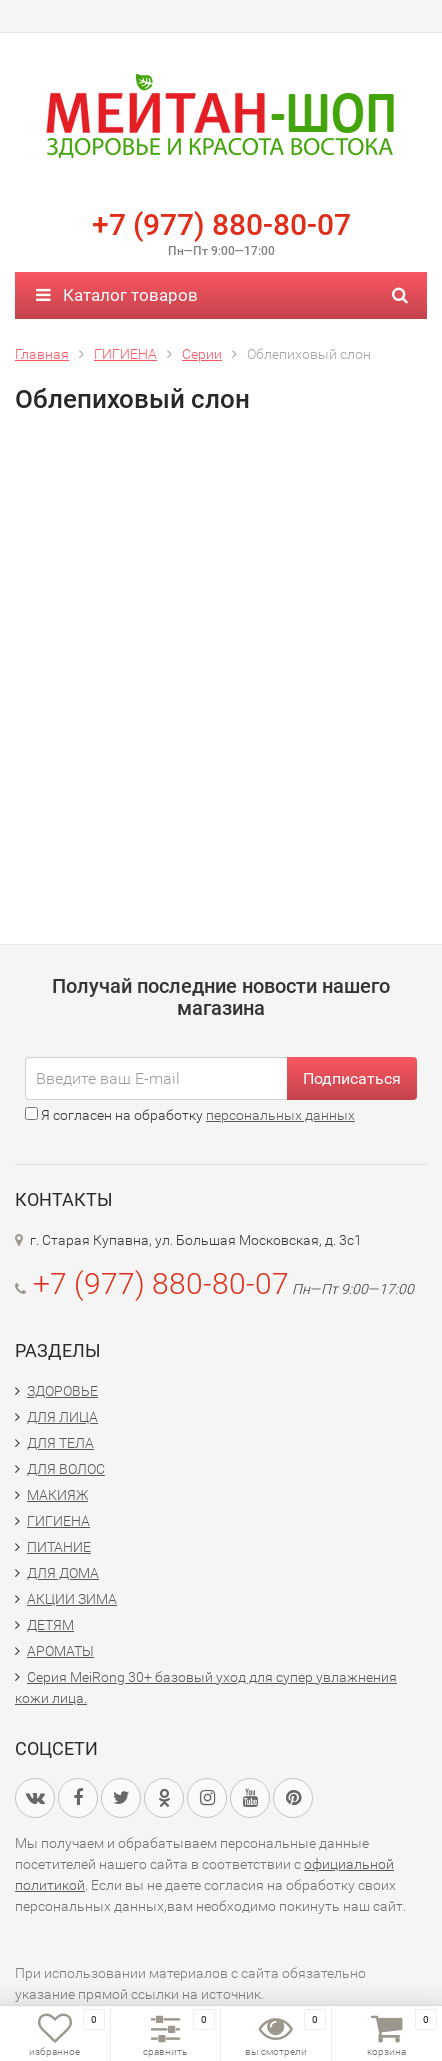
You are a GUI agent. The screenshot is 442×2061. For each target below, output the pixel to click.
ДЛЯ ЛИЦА (62, 1417)
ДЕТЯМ (50, 1625)
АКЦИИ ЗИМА (72, 1599)
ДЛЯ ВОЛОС (66, 1469)
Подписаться (352, 1078)
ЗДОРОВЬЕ (62, 1391)
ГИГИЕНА (58, 1521)
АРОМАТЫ (60, 1651)
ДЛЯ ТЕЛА (60, 1443)
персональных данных (280, 1115)
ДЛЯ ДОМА (63, 1573)
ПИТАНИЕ (59, 1547)
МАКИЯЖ (57, 1495)
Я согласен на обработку (190, 1115)
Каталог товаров (117, 295)
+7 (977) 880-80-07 (221, 224)
